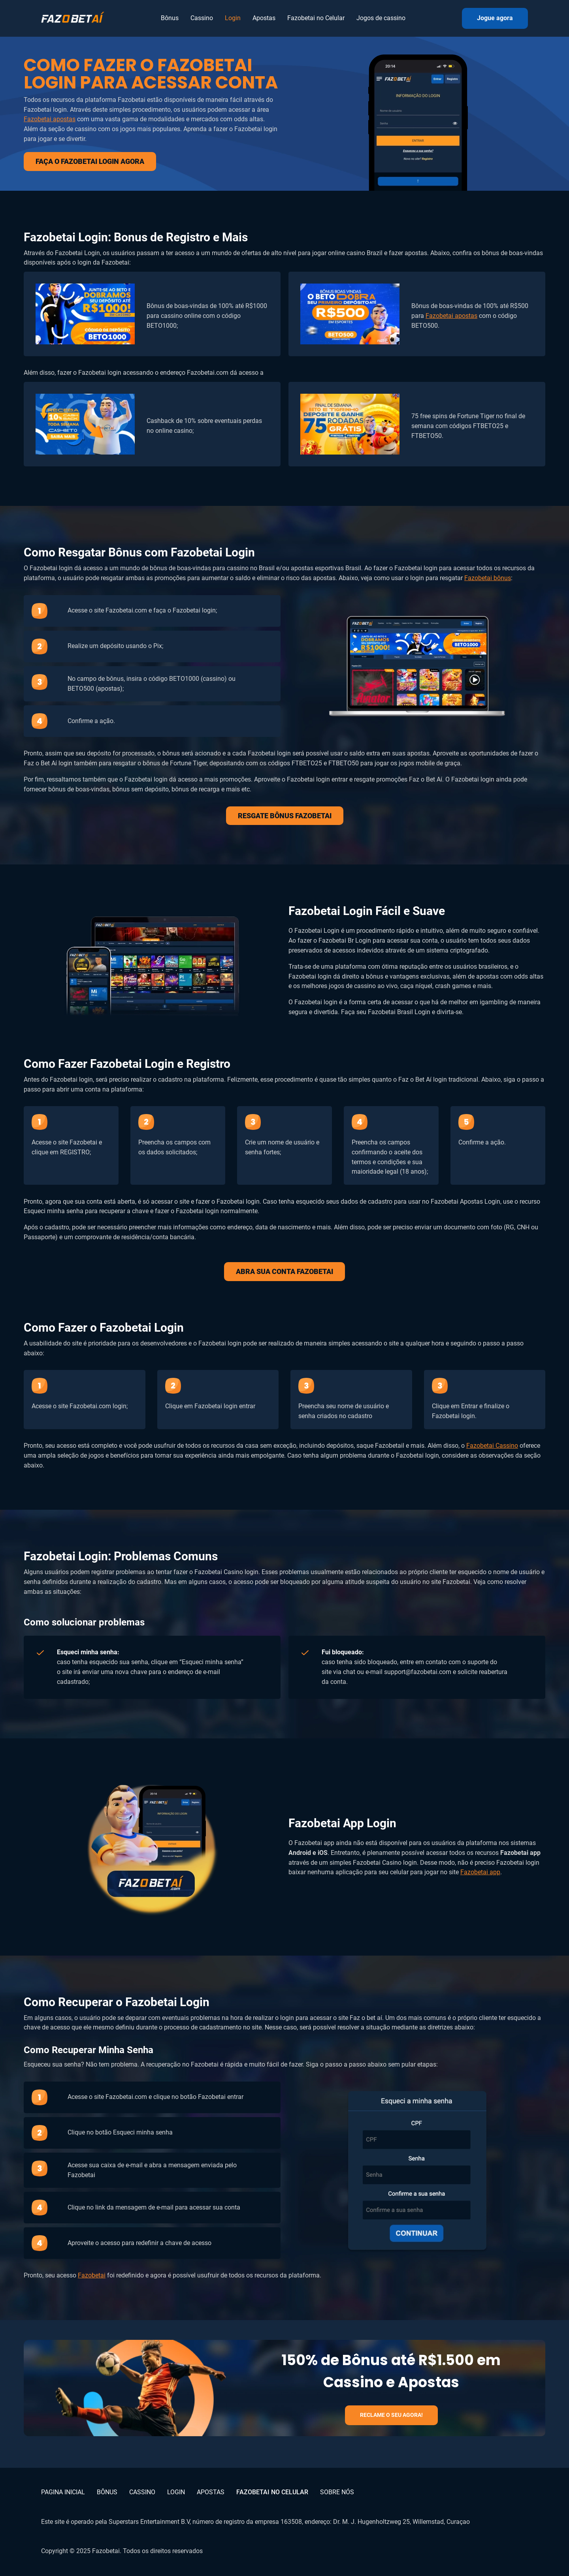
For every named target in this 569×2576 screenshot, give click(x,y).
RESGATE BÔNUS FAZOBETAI (285, 816)
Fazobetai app (480, 1872)
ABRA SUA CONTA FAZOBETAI (284, 1271)
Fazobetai (92, 2275)
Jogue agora (495, 18)
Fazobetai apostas (49, 119)
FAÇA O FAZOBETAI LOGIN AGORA (90, 161)
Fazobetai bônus (487, 578)
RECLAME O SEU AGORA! (391, 2415)
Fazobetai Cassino (492, 1445)
